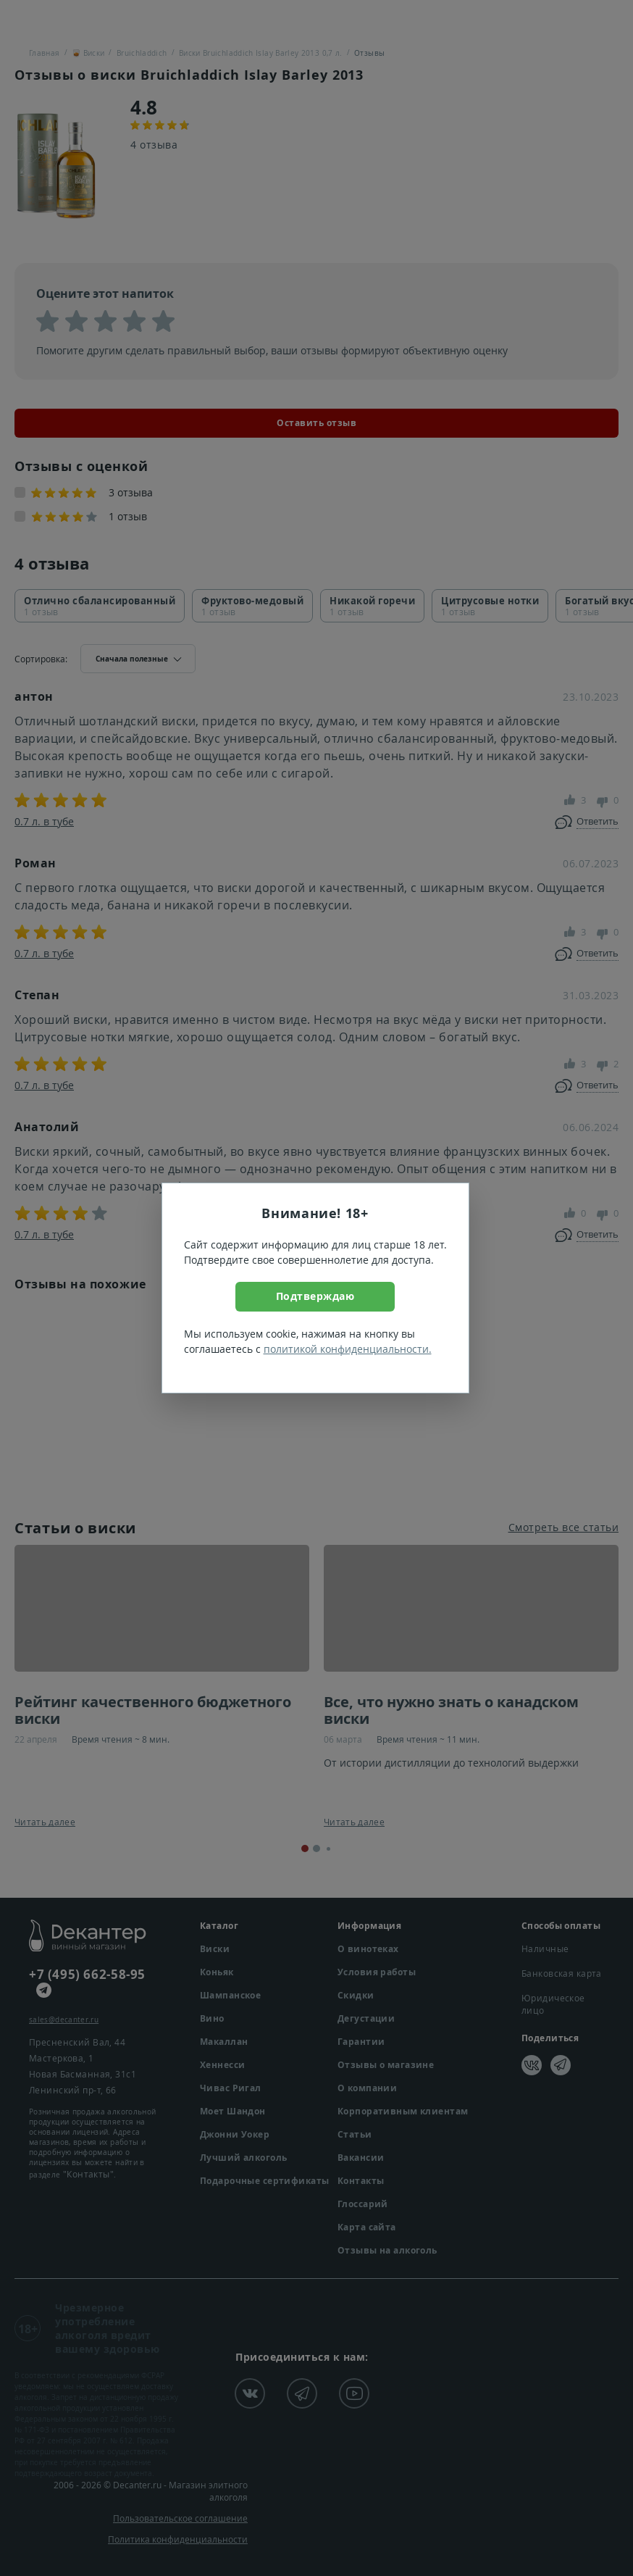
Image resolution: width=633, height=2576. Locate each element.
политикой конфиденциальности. (348, 1349)
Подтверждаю (315, 1296)
